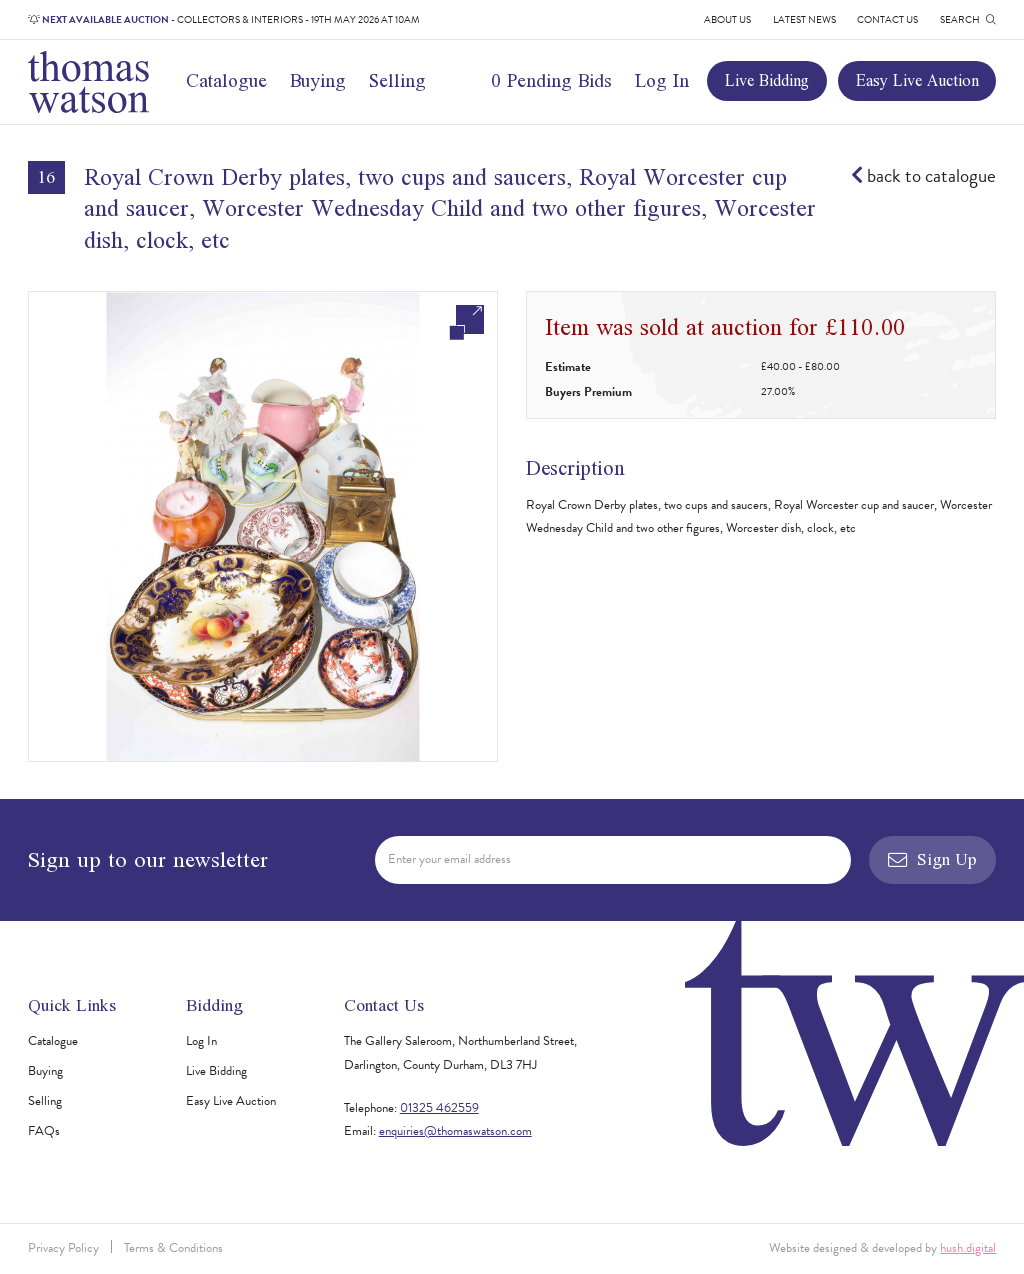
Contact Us (887, 19)
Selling (397, 80)
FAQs (44, 1131)
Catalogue (226, 80)
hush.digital (968, 1248)
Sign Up (932, 859)
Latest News (804, 19)
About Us (727, 19)
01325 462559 (439, 1108)
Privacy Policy (63, 1248)
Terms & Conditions (173, 1248)
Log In (662, 80)
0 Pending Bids (551, 80)
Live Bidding (767, 80)
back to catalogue (923, 176)
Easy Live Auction (917, 80)
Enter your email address (449, 859)
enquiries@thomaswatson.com (455, 1131)
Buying (318, 80)
